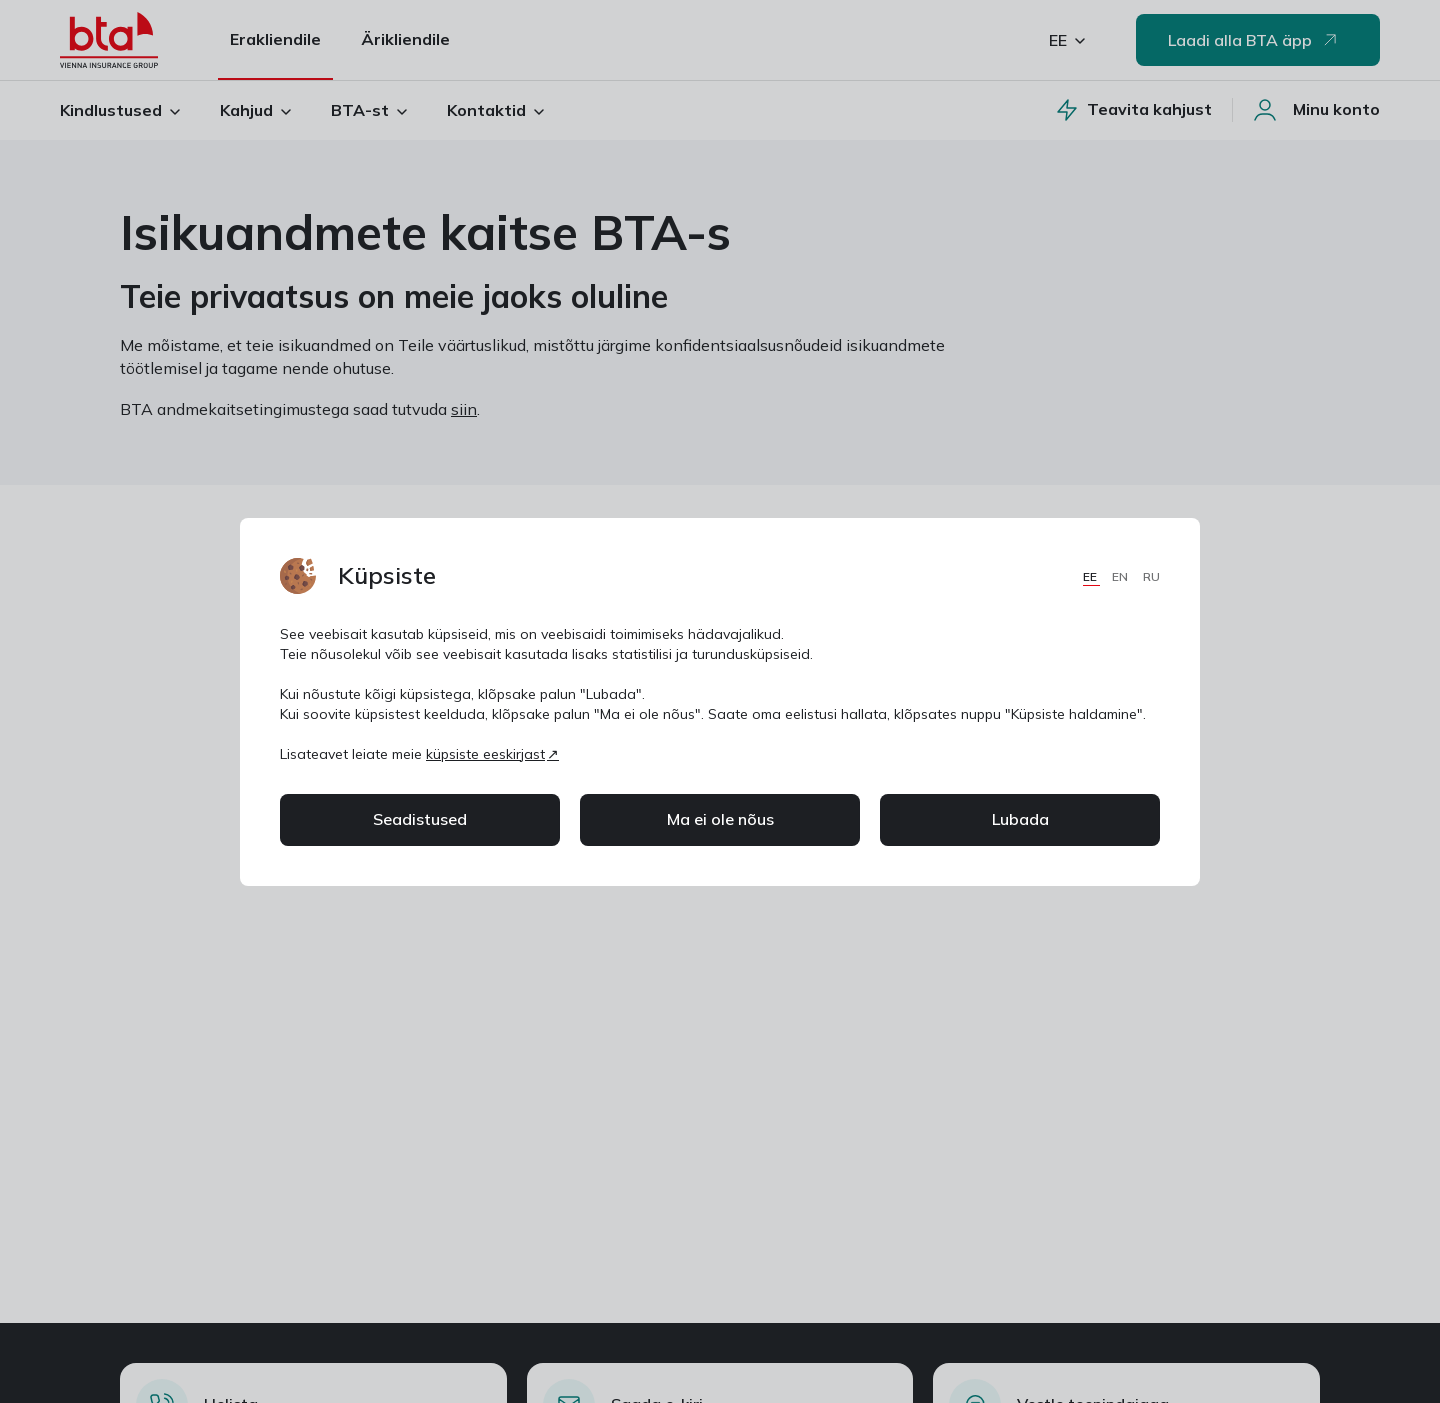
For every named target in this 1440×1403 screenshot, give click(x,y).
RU (1151, 576)
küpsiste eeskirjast (485, 754)
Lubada (1020, 819)
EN (1121, 576)
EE (1091, 576)
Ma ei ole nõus (720, 819)
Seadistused (420, 819)
